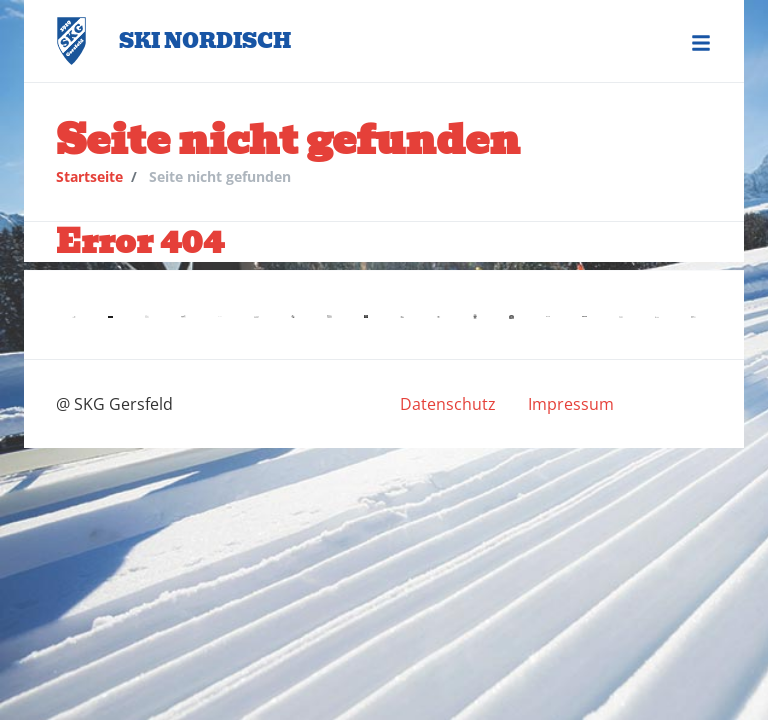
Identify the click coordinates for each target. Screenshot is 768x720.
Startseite (89, 176)
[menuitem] (448, 404)
